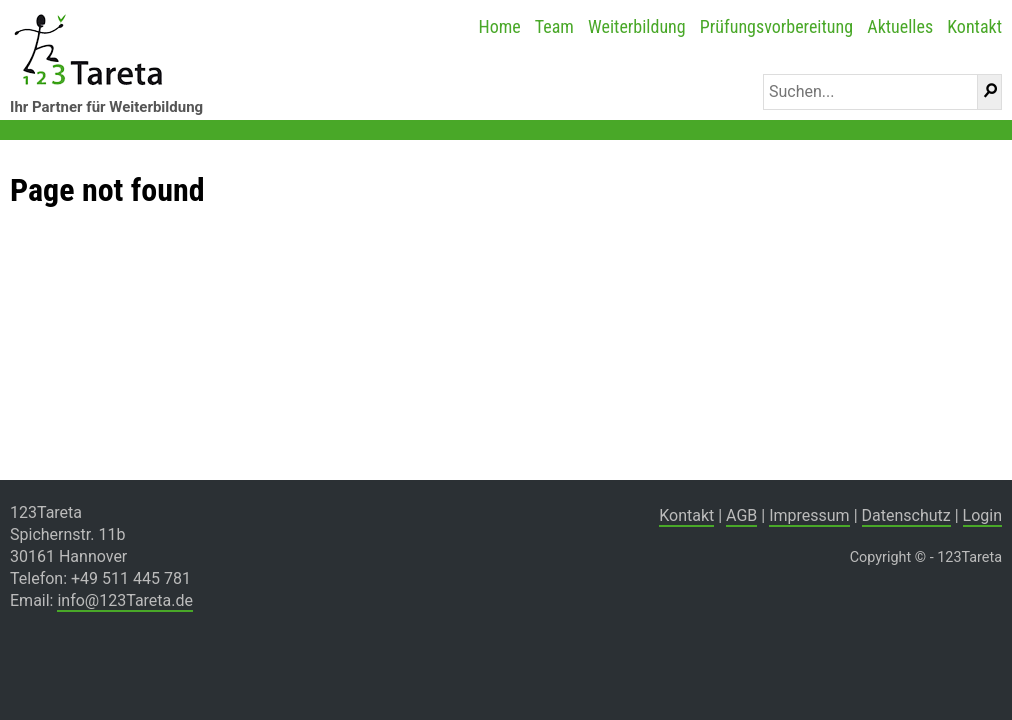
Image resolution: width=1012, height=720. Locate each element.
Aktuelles (900, 26)
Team (554, 26)
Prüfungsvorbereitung (776, 26)
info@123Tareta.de (125, 600)
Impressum (809, 515)
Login (982, 515)
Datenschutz (906, 515)
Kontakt (974, 26)
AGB (741, 515)
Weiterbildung (637, 26)
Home (499, 26)
